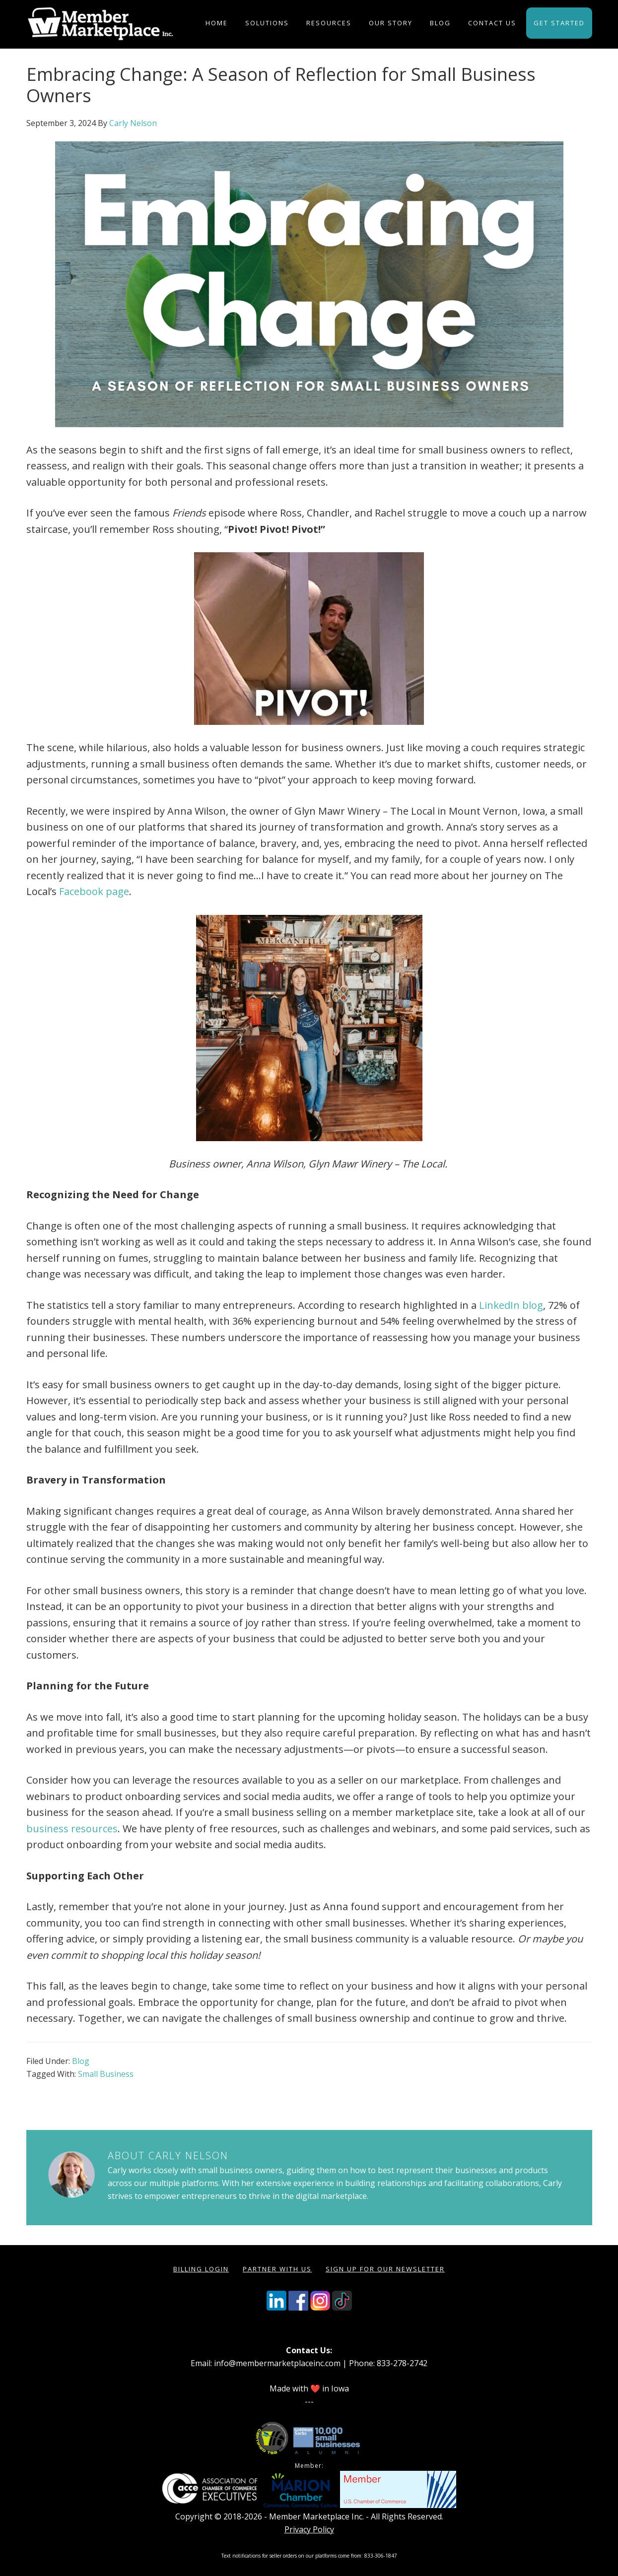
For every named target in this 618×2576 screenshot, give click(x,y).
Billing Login (201, 2268)
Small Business (106, 2073)
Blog (80, 2061)
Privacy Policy (309, 2529)
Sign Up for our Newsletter (385, 2268)
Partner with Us (277, 2268)
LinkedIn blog (511, 1305)
